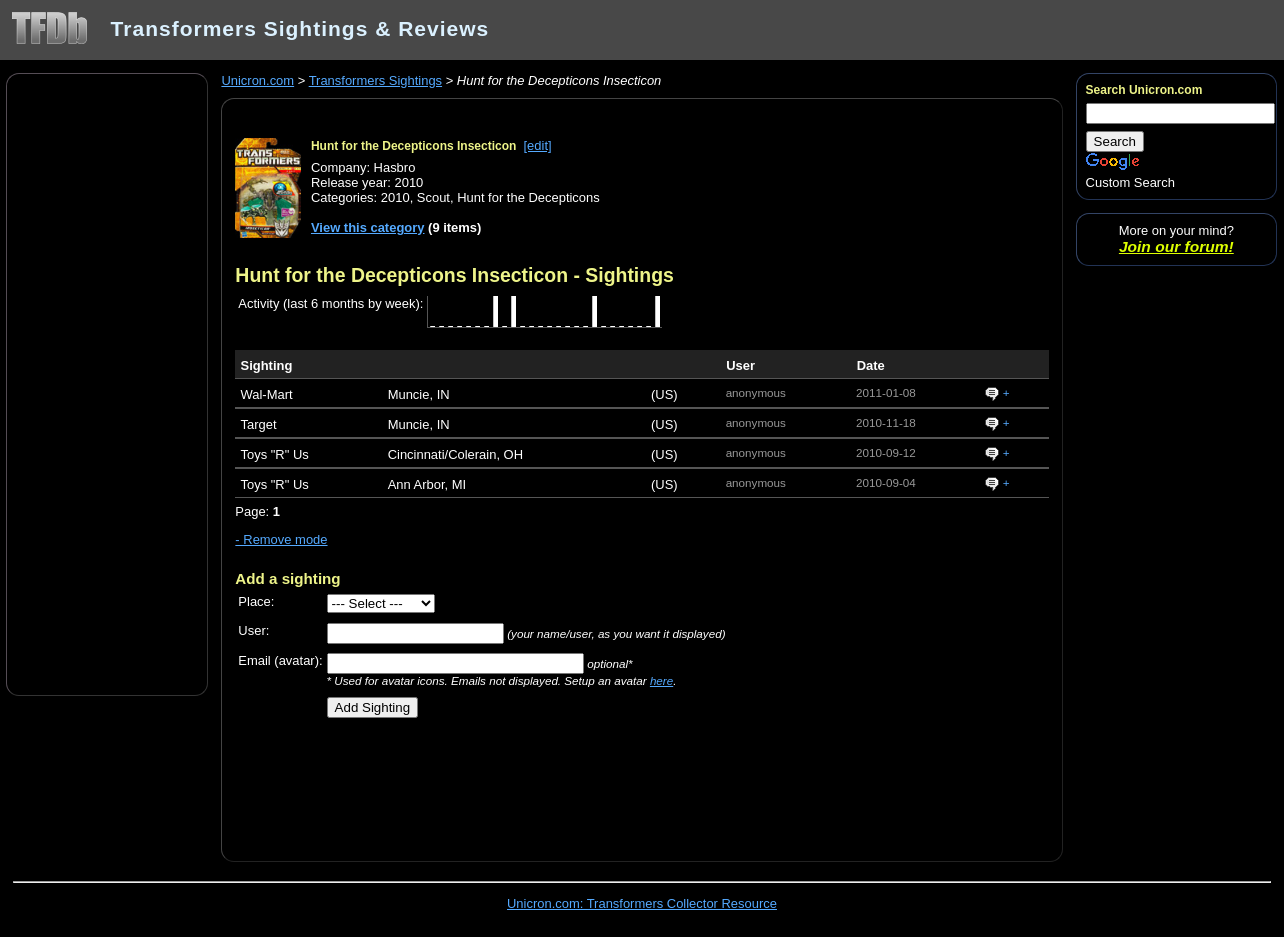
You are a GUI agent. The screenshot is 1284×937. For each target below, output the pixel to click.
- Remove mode (281, 539)
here (661, 680)
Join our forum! (1176, 246)
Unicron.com (257, 80)
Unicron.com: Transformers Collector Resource (642, 903)
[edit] (538, 145)
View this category (368, 227)
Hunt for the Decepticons (528, 197)
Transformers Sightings (375, 80)
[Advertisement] (107, 383)
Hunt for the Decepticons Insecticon (413, 146)
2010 (395, 197)
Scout (433, 197)
